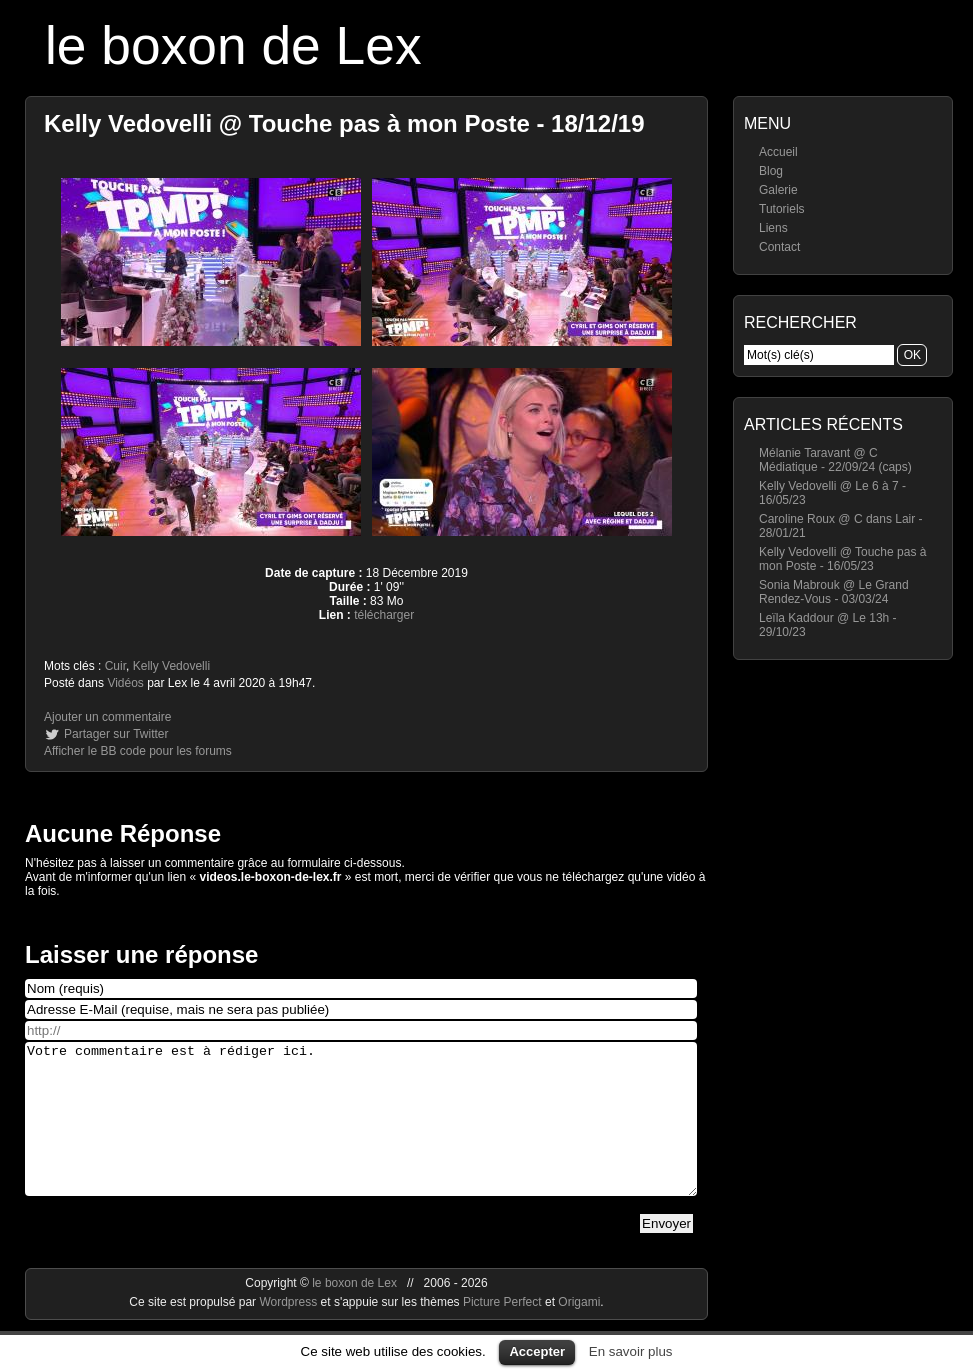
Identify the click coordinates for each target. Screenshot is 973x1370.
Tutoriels (782, 209)
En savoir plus (631, 1351)
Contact (779, 247)
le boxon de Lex (233, 45)
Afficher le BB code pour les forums (138, 751)
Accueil (778, 152)
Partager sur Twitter (116, 734)
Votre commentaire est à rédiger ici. (361, 1134)
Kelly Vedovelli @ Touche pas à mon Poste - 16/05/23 (842, 559)
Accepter (537, 1351)
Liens (773, 228)
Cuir (115, 666)
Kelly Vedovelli (171, 666)
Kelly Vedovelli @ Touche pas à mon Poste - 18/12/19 (344, 123)
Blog (771, 171)
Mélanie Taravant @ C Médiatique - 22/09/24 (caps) (835, 460)
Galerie (778, 190)
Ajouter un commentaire (107, 717)
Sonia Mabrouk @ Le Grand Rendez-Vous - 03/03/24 (834, 592)
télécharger (384, 615)
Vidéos (125, 683)
